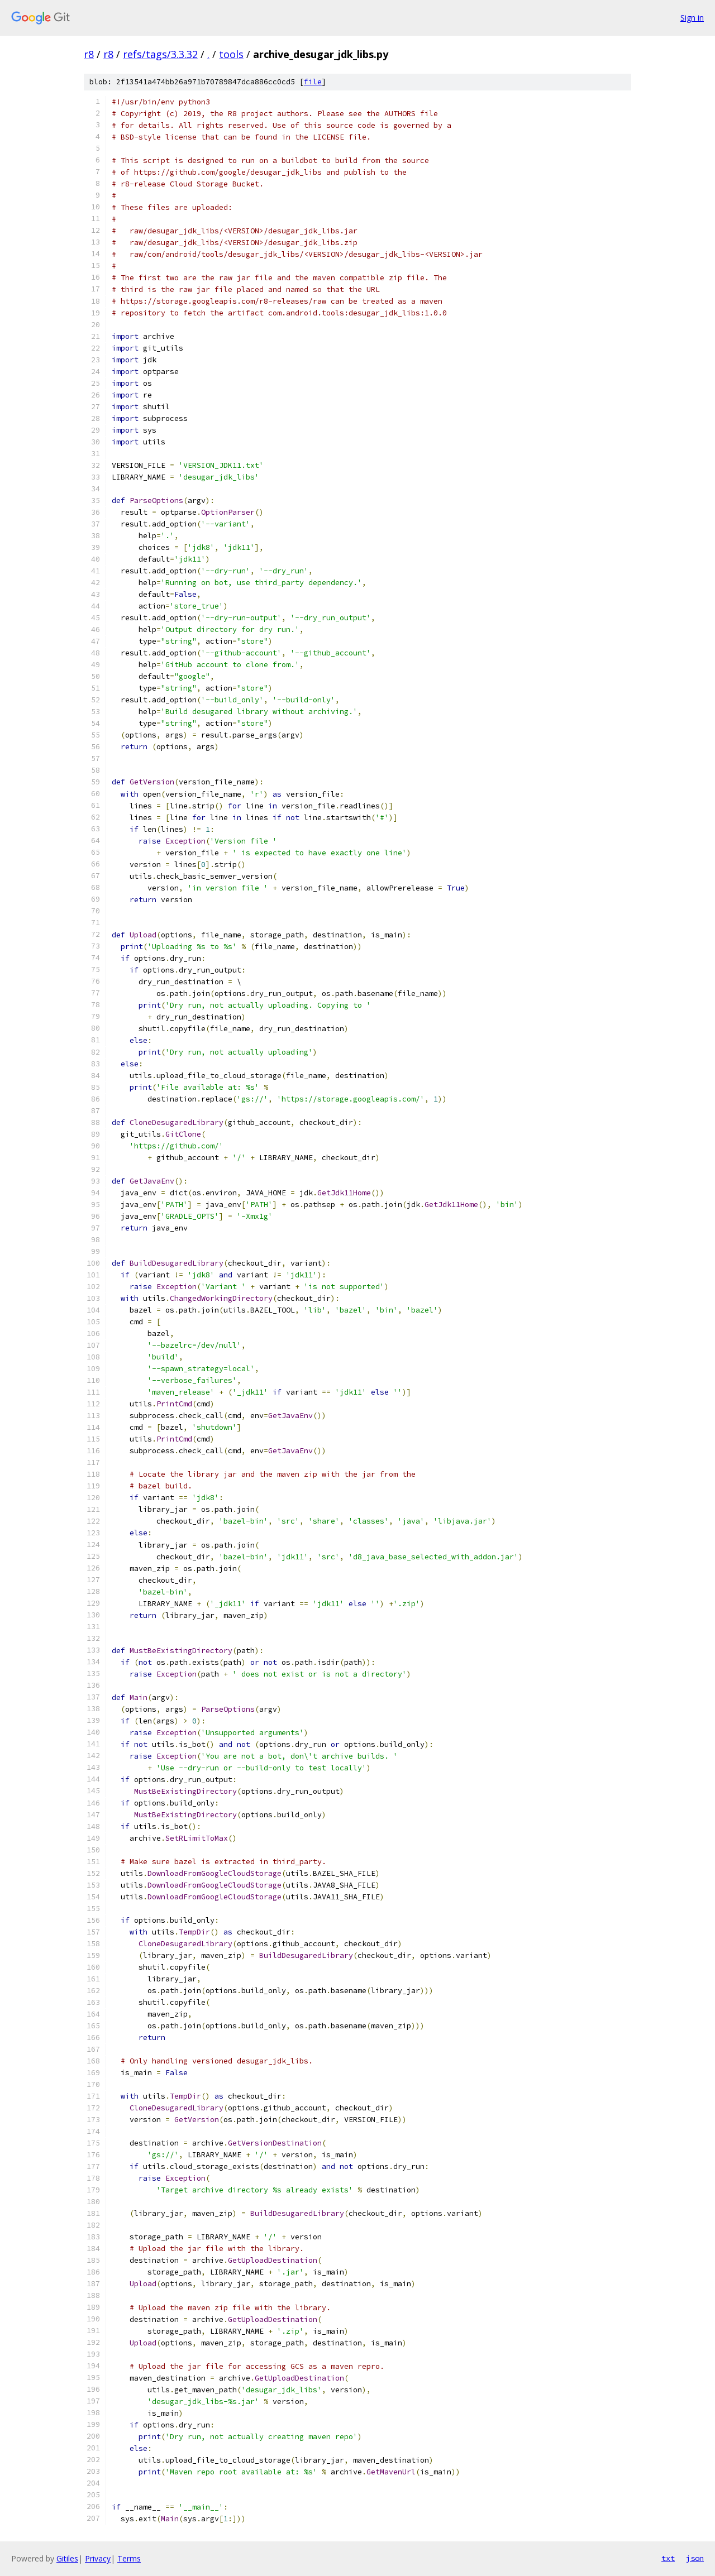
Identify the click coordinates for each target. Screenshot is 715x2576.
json (695, 2558)
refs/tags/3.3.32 (160, 54)
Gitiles (67, 2558)
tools (231, 54)
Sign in (692, 17)
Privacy (98, 2558)
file (313, 82)
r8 (89, 54)
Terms (129, 2558)
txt (668, 2558)
